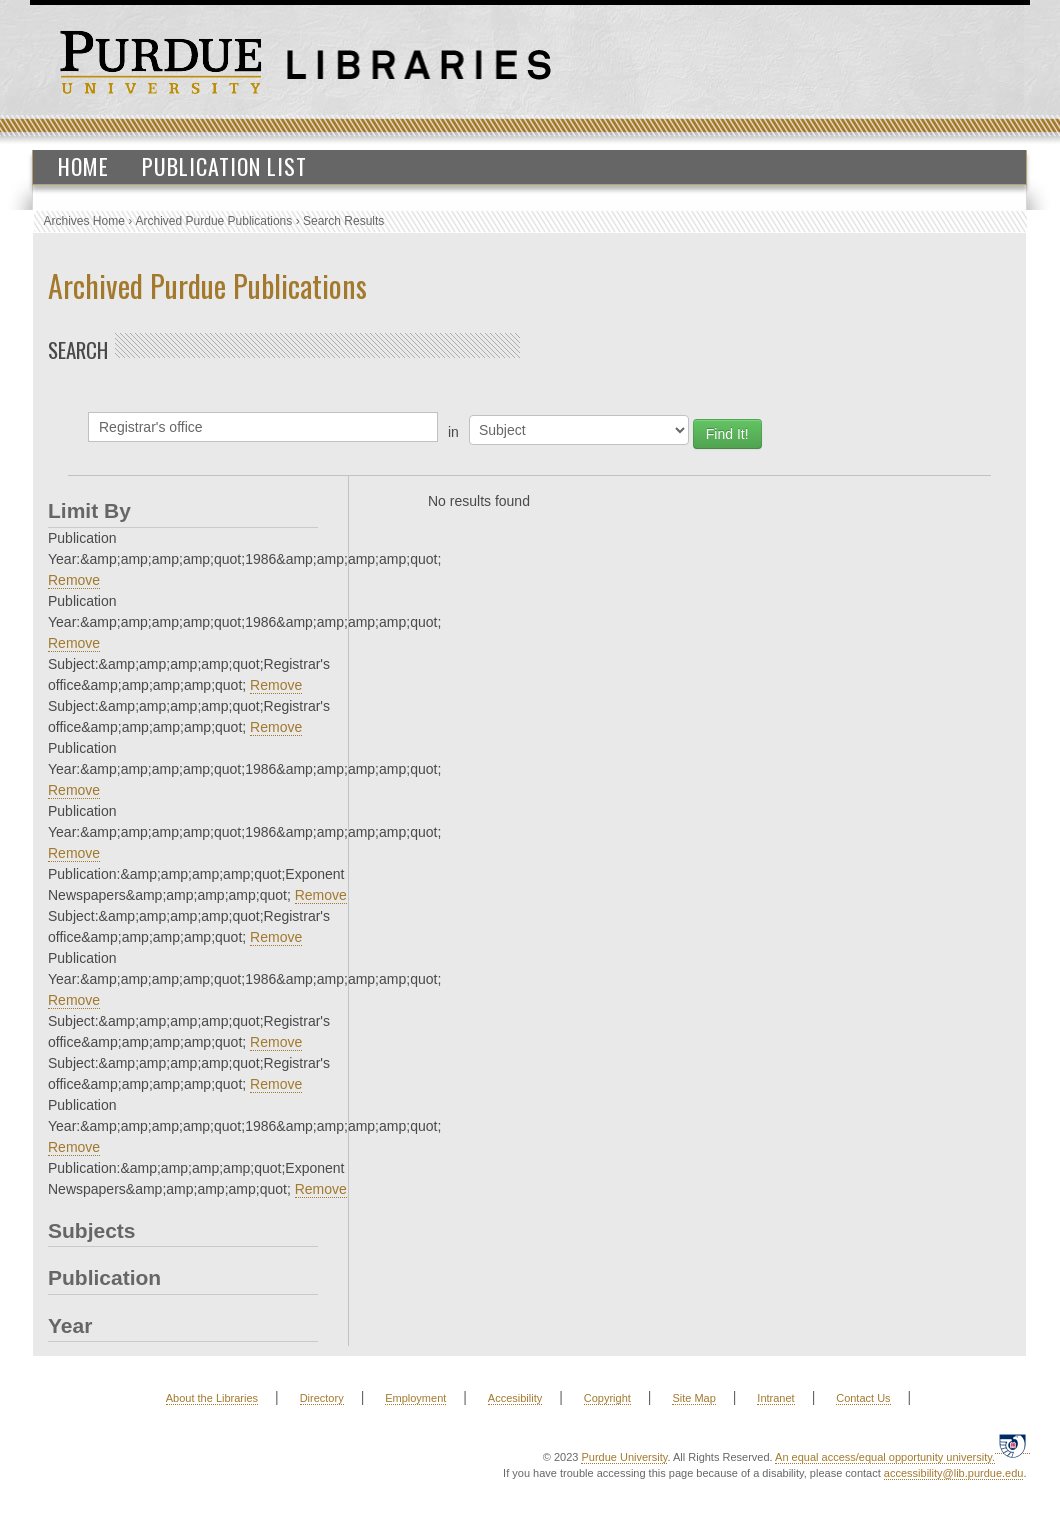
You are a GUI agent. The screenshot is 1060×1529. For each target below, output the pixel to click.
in (453, 432)
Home (83, 166)
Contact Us (863, 1398)
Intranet (775, 1398)
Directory (322, 1398)
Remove (74, 580)
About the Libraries (212, 1398)
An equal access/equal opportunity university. (885, 1457)
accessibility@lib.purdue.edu (954, 1473)
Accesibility (515, 1398)
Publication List (224, 166)
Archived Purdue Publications (214, 221)
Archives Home (84, 221)
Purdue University (624, 1457)
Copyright (607, 1398)
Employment (415, 1398)
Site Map (693, 1398)
